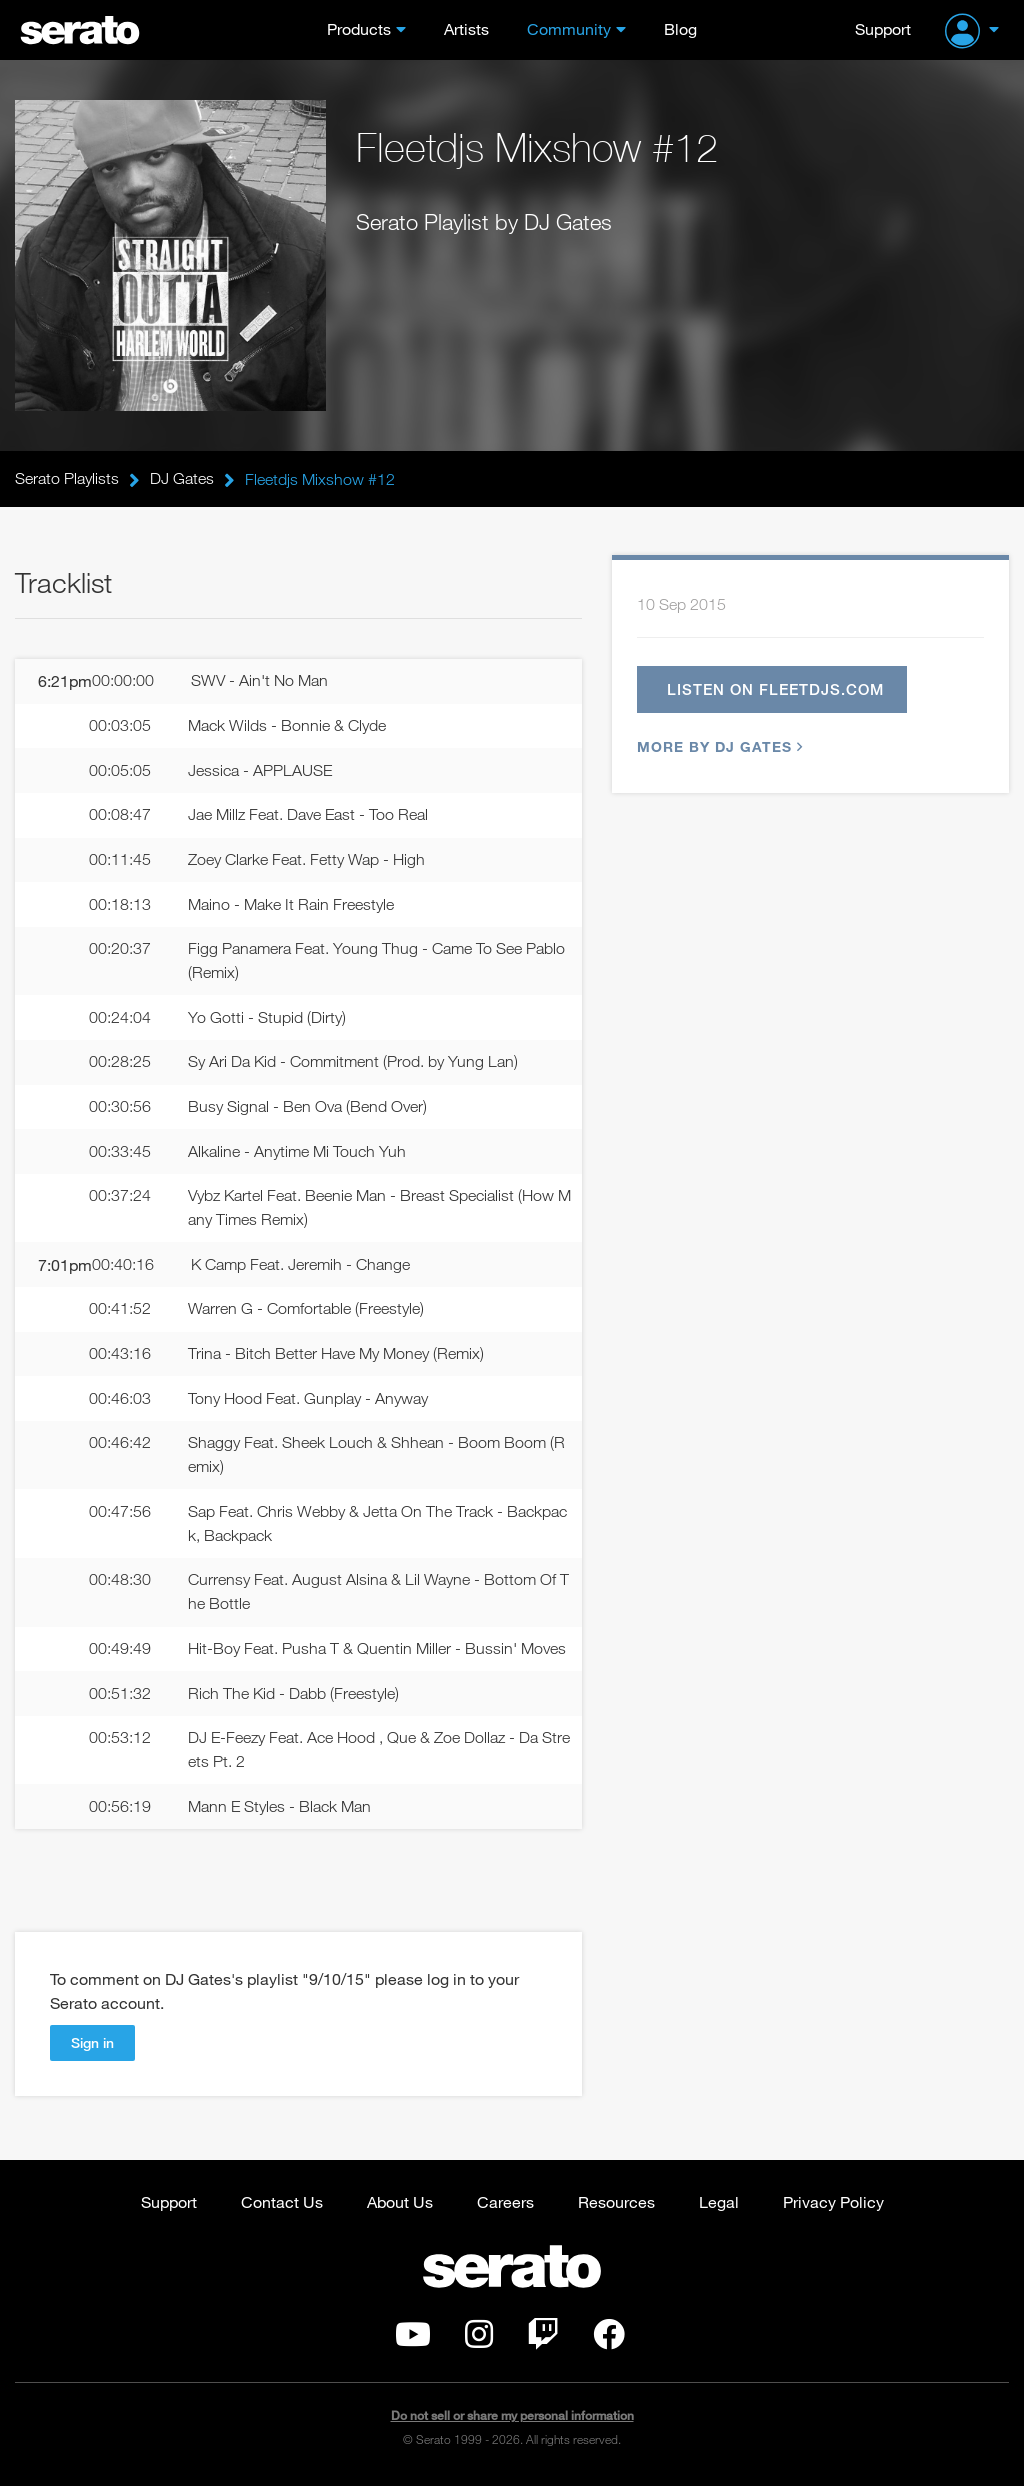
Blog (680, 28)
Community (569, 28)
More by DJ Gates (717, 746)
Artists (466, 28)
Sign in (92, 2046)
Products (359, 28)
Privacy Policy (833, 2205)
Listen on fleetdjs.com (776, 689)
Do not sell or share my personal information (512, 2420)
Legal (719, 2205)
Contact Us (282, 2205)
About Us (400, 2205)
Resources (616, 2205)
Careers (505, 2205)
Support (883, 28)
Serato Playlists (67, 479)
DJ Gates (182, 479)
